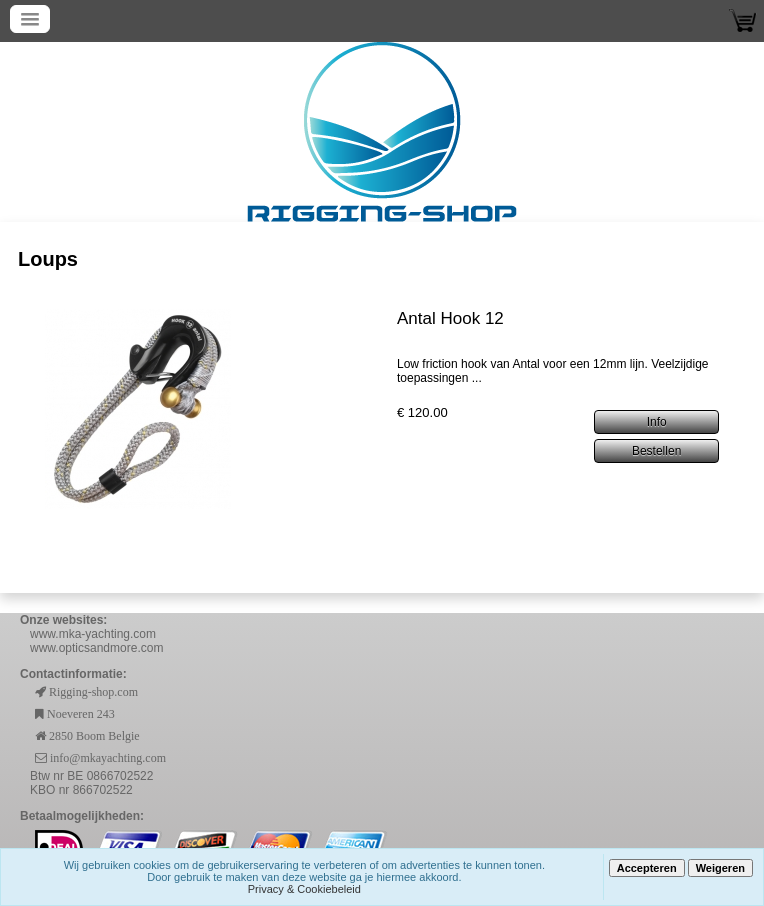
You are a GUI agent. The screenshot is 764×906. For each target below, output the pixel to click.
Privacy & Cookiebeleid (304, 889)
